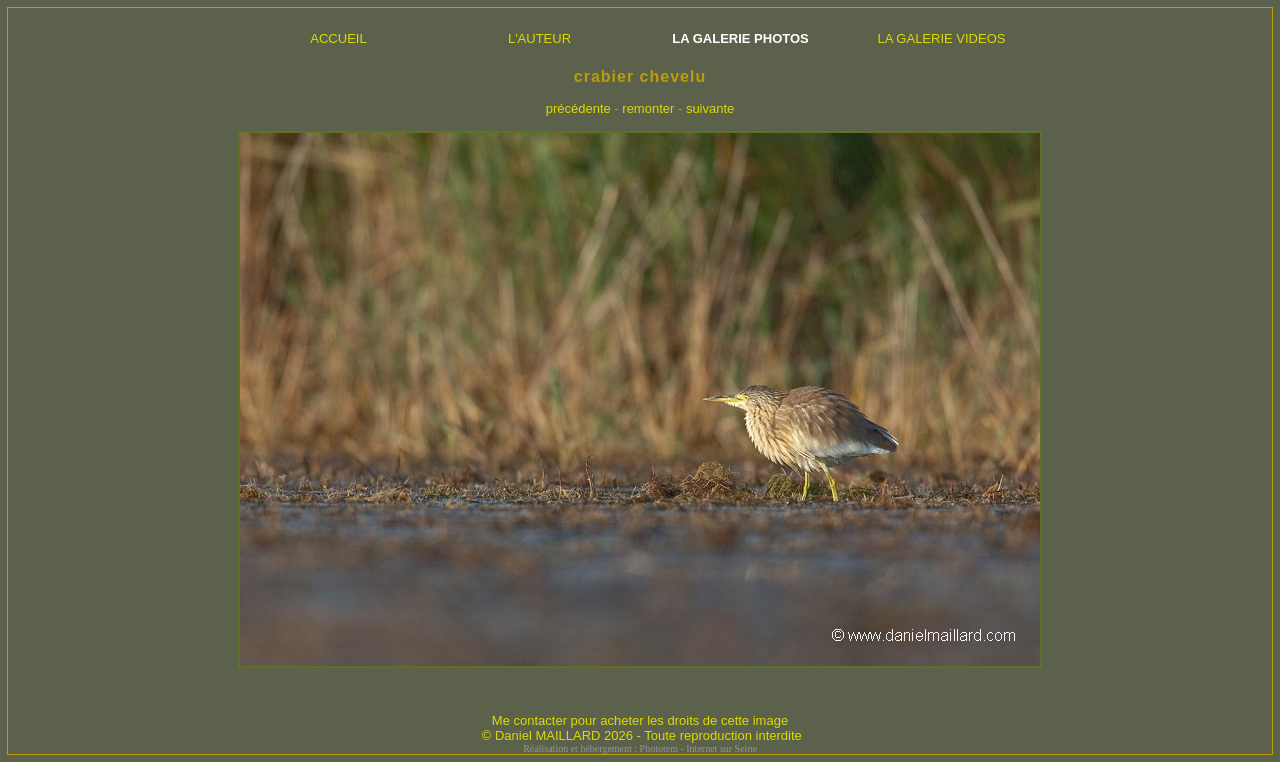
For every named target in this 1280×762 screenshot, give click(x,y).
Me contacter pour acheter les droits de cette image (640, 720)
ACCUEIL (338, 38)
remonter (648, 108)
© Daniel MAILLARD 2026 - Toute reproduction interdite (642, 735)
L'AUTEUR (539, 38)
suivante (710, 108)
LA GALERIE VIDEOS (942, 38)
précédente (578, 108)
